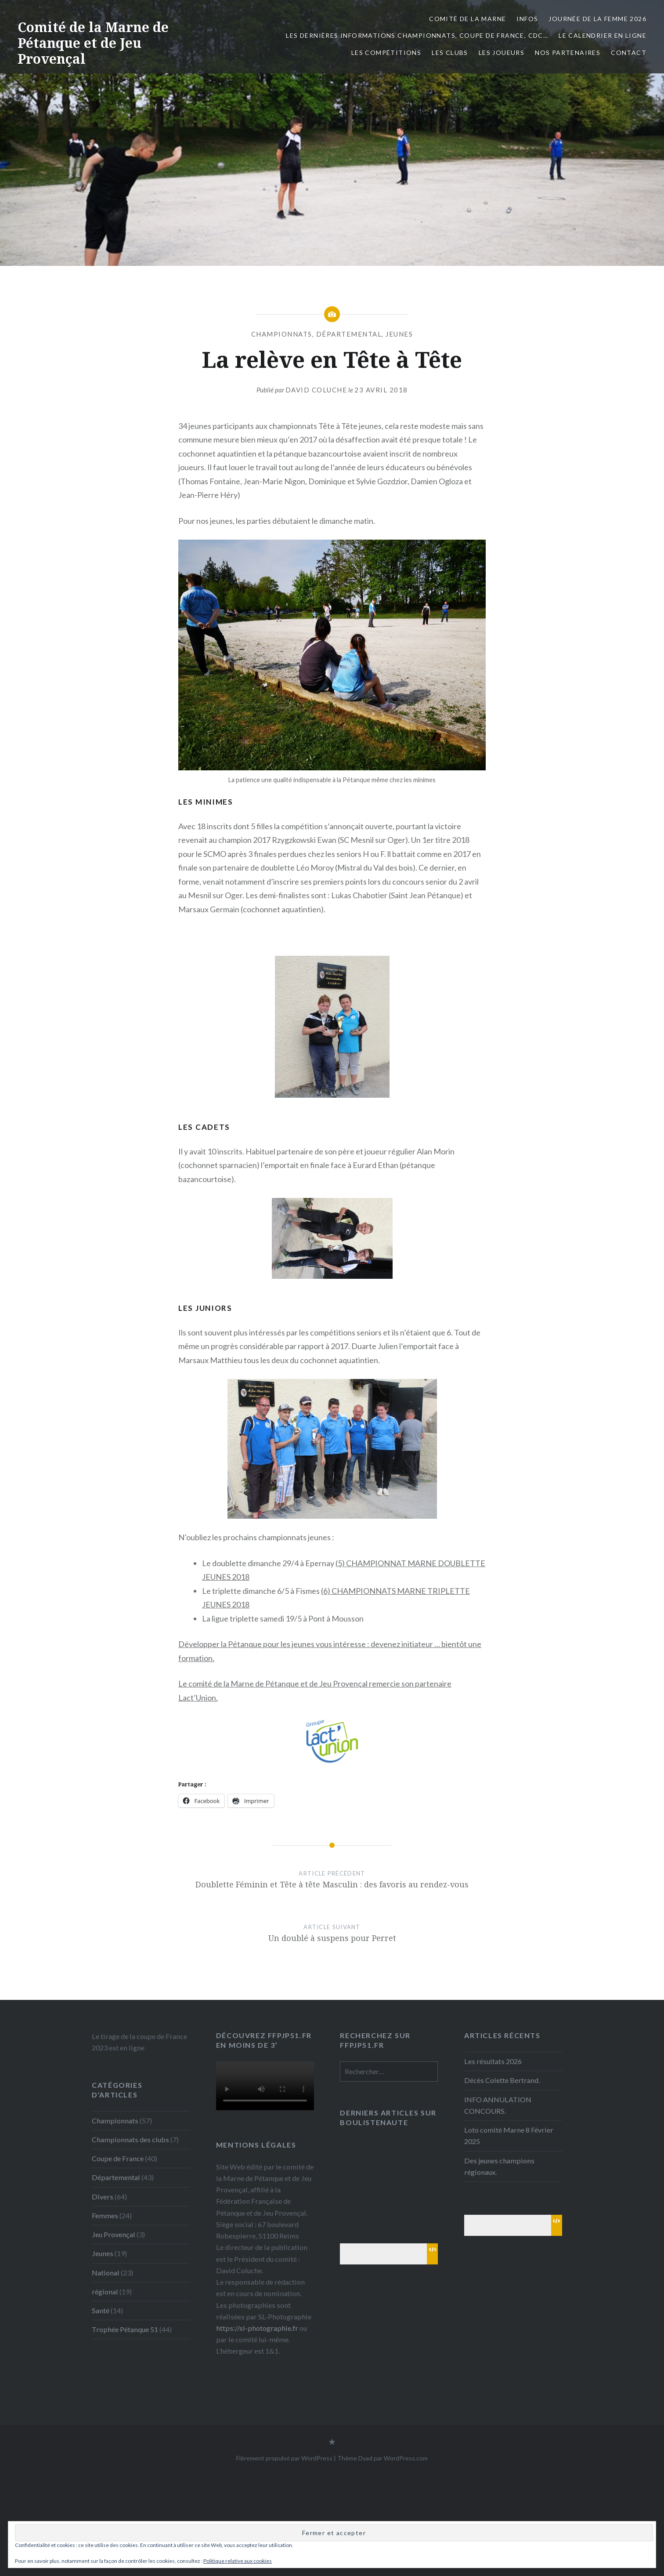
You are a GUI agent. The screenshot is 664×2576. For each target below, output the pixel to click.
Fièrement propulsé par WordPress (284, 2458)
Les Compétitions (386, 52)
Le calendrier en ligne (602, 35)
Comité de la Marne (467, 18)
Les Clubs (450, 52)
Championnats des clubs (130, 2139)
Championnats (281, 334)
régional (105, 2291)
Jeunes (399, 334)
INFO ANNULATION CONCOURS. (497, 2105)
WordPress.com (406, 2458)
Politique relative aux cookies (237, 2561)
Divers (102, 2196)
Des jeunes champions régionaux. (499, 2166)
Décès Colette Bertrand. (502, 2080)
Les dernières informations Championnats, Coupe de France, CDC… (417, 35)
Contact (628, 52)
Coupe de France (118, 2158)
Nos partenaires (567, 52)
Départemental (349, 334)
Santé (100, 2310)
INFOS (527, 18)
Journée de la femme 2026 (597, 18)
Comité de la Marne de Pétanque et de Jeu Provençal (93, 43)
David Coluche (316, 390)
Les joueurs (501, 52)
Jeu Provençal (113, 2234)
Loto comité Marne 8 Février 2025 (508, 2135)
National (105, 2272)
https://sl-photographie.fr (257, 2328)
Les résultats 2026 (493, 2061)
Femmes (105, 2215)
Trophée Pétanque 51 (125, 2329)
